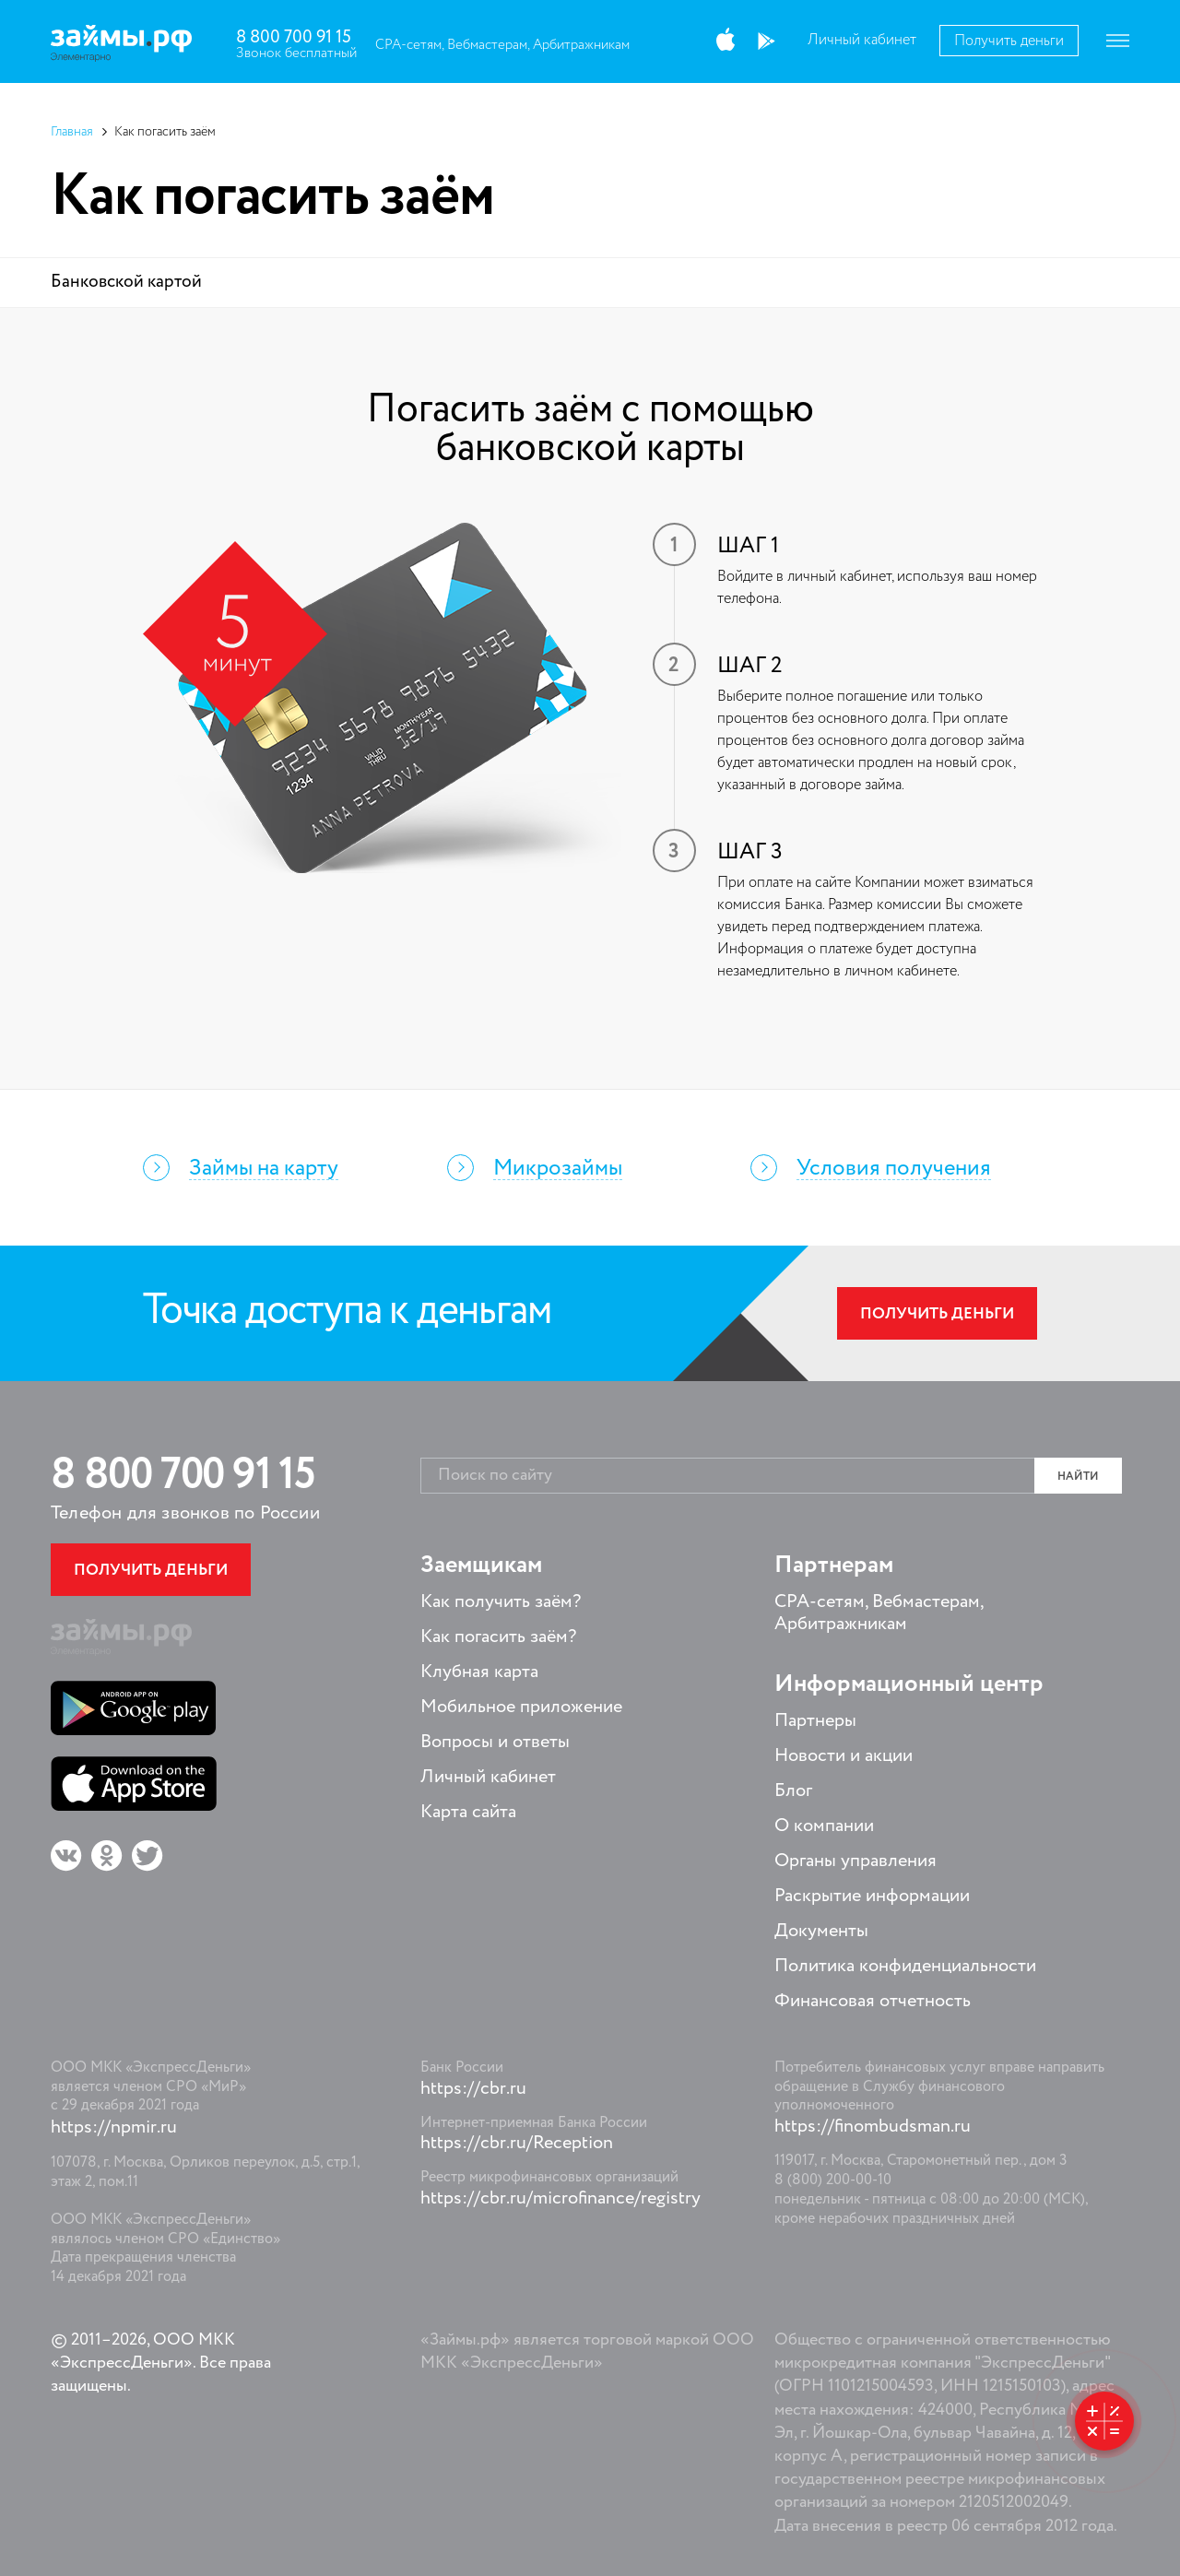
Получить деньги (1009, 41)
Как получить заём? (500, 1602)
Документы (821, 1931)
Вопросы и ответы (495, 1742)
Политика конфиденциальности (905, 1966)
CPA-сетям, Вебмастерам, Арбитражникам (502, 45)
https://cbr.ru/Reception (516, 2143)
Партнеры (815, 1721)
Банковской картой (126, 281)
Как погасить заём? (498, 1637)
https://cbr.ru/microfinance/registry (560, 2199)
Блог (793, 1791)
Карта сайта (468, 1812)
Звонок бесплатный (296, 53)
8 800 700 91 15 (293, 37)
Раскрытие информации (872, 1896)
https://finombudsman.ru (872, 2127)
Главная (72, 131)
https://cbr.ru (473, 2089)
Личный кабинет (862, 40)
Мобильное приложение (521, 1707)
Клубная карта (479, 1672)
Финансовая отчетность (872, 2001)
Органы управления (855, 1861)
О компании (824, 1826)
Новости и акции (843, 1756)
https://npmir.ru (114, 2128)
